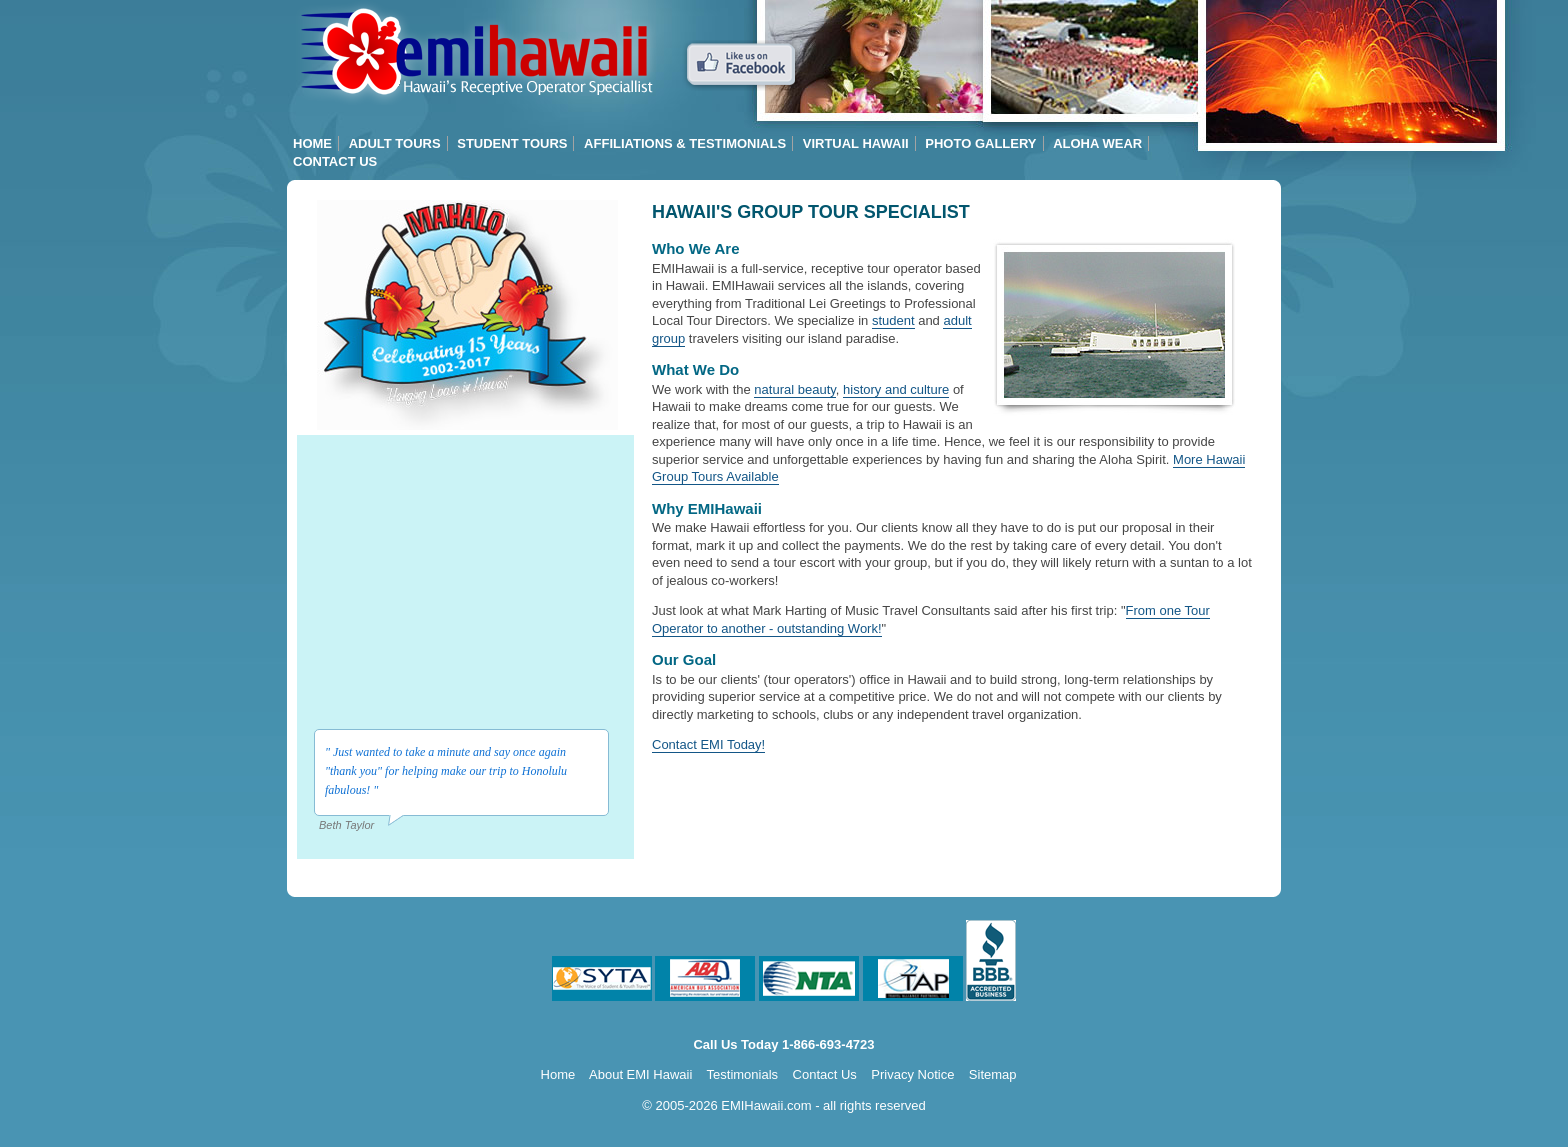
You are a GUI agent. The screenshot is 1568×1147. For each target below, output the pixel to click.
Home (312, 143)
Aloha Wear (1097, 143)
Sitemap (993, 1074)
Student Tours (512, 143)
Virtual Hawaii (856, 143)
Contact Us (335, 161)
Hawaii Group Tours (474, 52)
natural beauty (794, 389)
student (893, 320)
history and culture (896, 389)
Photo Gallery (980, 143)
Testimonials (743, 1074)
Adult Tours (395, 143)
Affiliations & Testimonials (685, 143)
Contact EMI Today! (708, 744)
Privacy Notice (912, 1074)
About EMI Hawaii (640, 1074)
